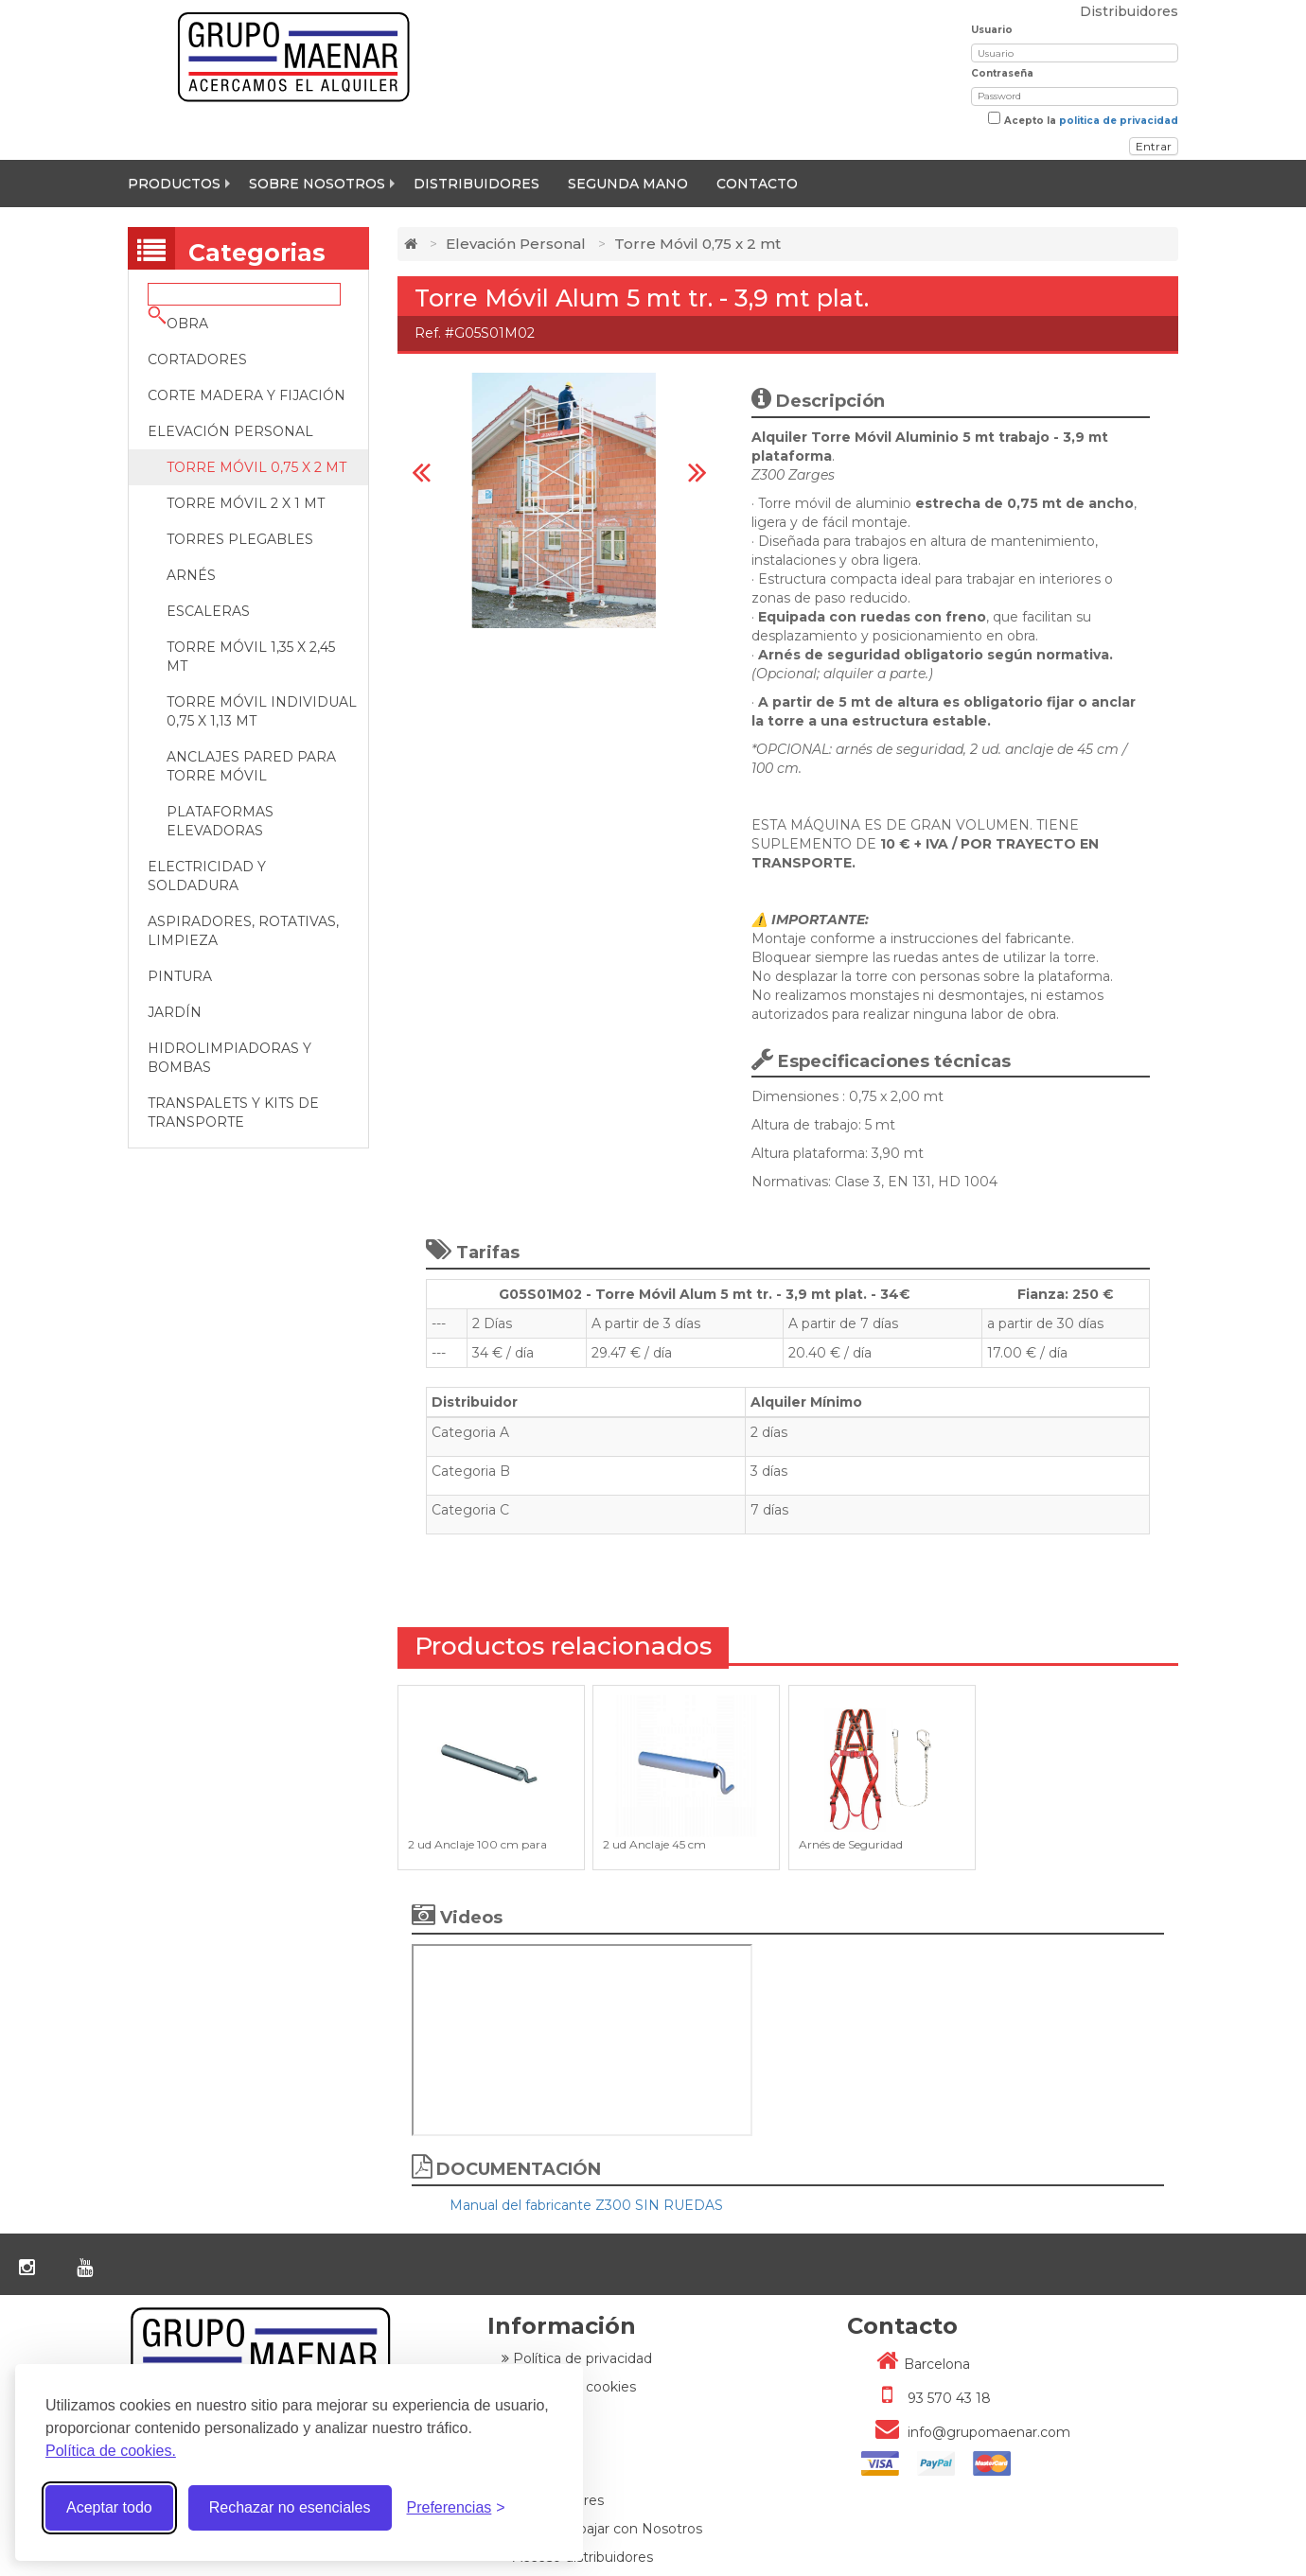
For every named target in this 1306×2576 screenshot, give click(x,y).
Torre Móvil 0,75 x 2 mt (256, 467)
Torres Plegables (240, 539)
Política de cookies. (110, 2451)
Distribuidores (476, 183)
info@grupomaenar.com (965, 2432)
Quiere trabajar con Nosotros (602, 2528)
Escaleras (208, 611)
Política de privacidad (577, 2358)
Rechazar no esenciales (290, 2507)
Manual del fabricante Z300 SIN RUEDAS (586, 2205)
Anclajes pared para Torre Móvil (251, 766)
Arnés (191, 575)
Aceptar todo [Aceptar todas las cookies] (109, 2507)
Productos (174, 183)
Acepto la (1091, 120)
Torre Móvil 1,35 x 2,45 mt (251, 657)
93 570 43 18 (926, 2398)
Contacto (757, 183)
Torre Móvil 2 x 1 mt (246, 503)
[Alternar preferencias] (456, 2508)
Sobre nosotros (317, 183)
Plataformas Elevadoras (220, 821)
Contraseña (1002, 73)
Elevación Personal (516, 244)
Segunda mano (628, 183)
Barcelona (915, 2364)
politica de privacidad (1118, 120)
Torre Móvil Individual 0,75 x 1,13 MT (262, 711)
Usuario (992, 30)
